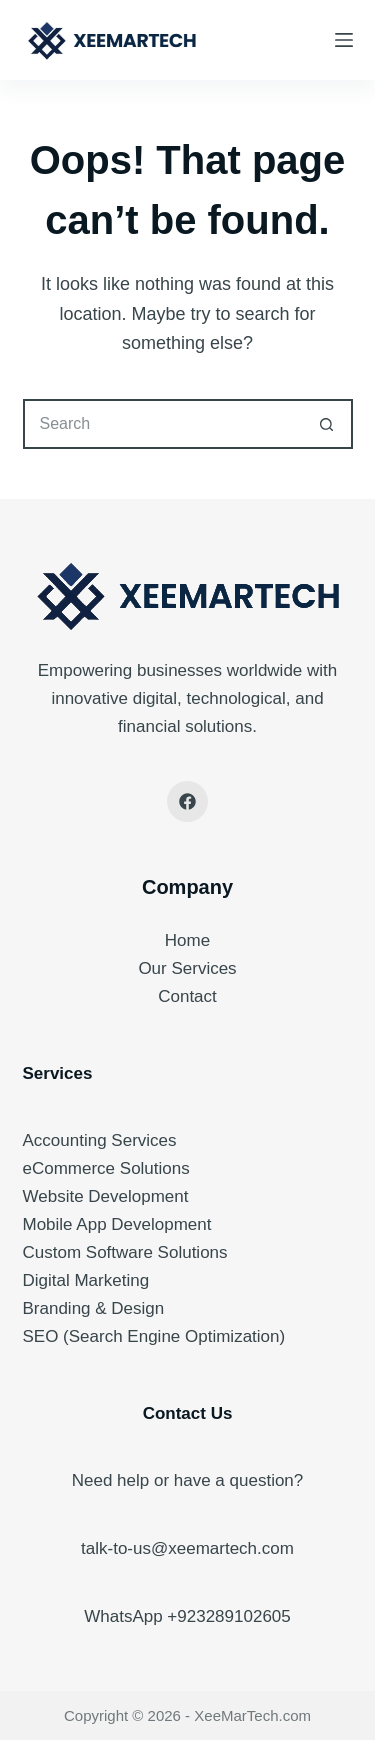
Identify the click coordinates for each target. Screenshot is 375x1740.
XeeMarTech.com (252, 1715)
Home (187, 940)
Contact (187, 996)
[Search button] (328, 424)
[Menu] (344, 40)
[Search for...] (163, 424)
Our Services (187, 968)
